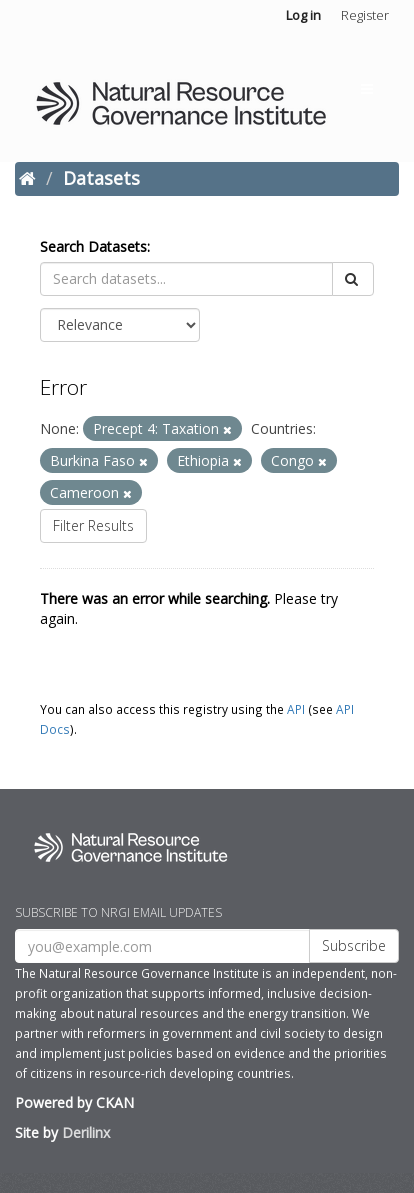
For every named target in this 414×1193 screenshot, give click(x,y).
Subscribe (354, 945)
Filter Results (93, 525)
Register (365, 15)
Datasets (101, 178)
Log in (303, 15)
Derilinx (86, 1132)
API (296, 709)
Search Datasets (93, 246)
